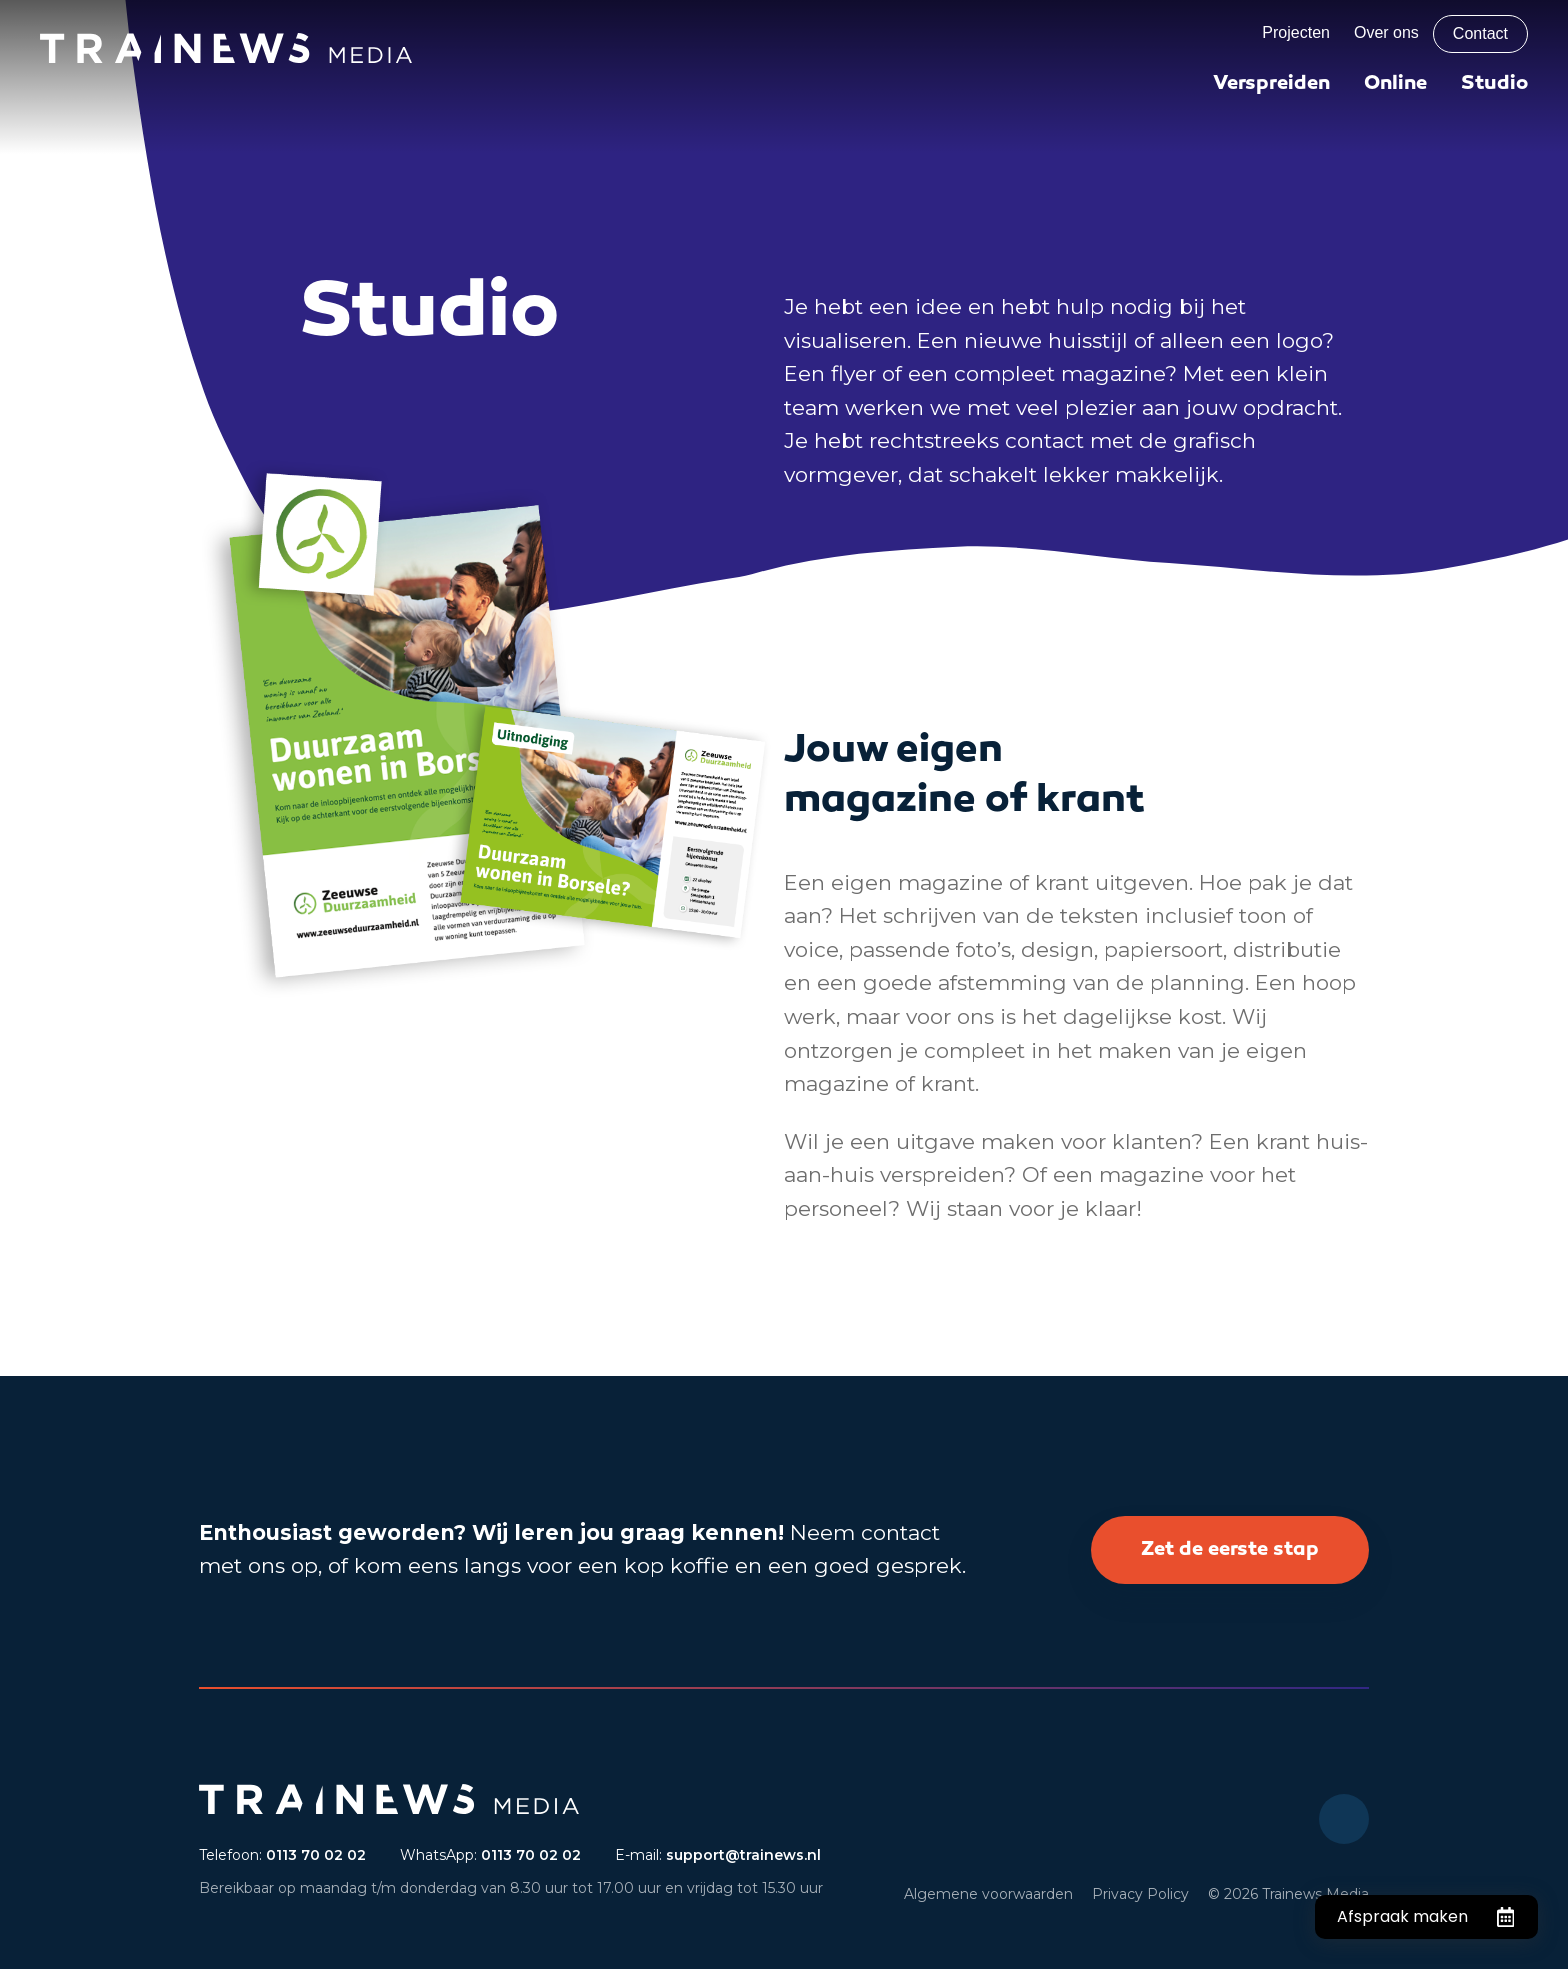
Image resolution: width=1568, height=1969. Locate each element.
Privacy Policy (1140, 1894)
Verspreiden (1271, 84)
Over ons (1386, 32)
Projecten (1296, 32)
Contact (1480, 33)
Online (1395, 84)
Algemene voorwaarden (988, 1894)
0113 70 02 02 (316, 1855)
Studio (1494, 84)
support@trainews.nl (743, 1855)
